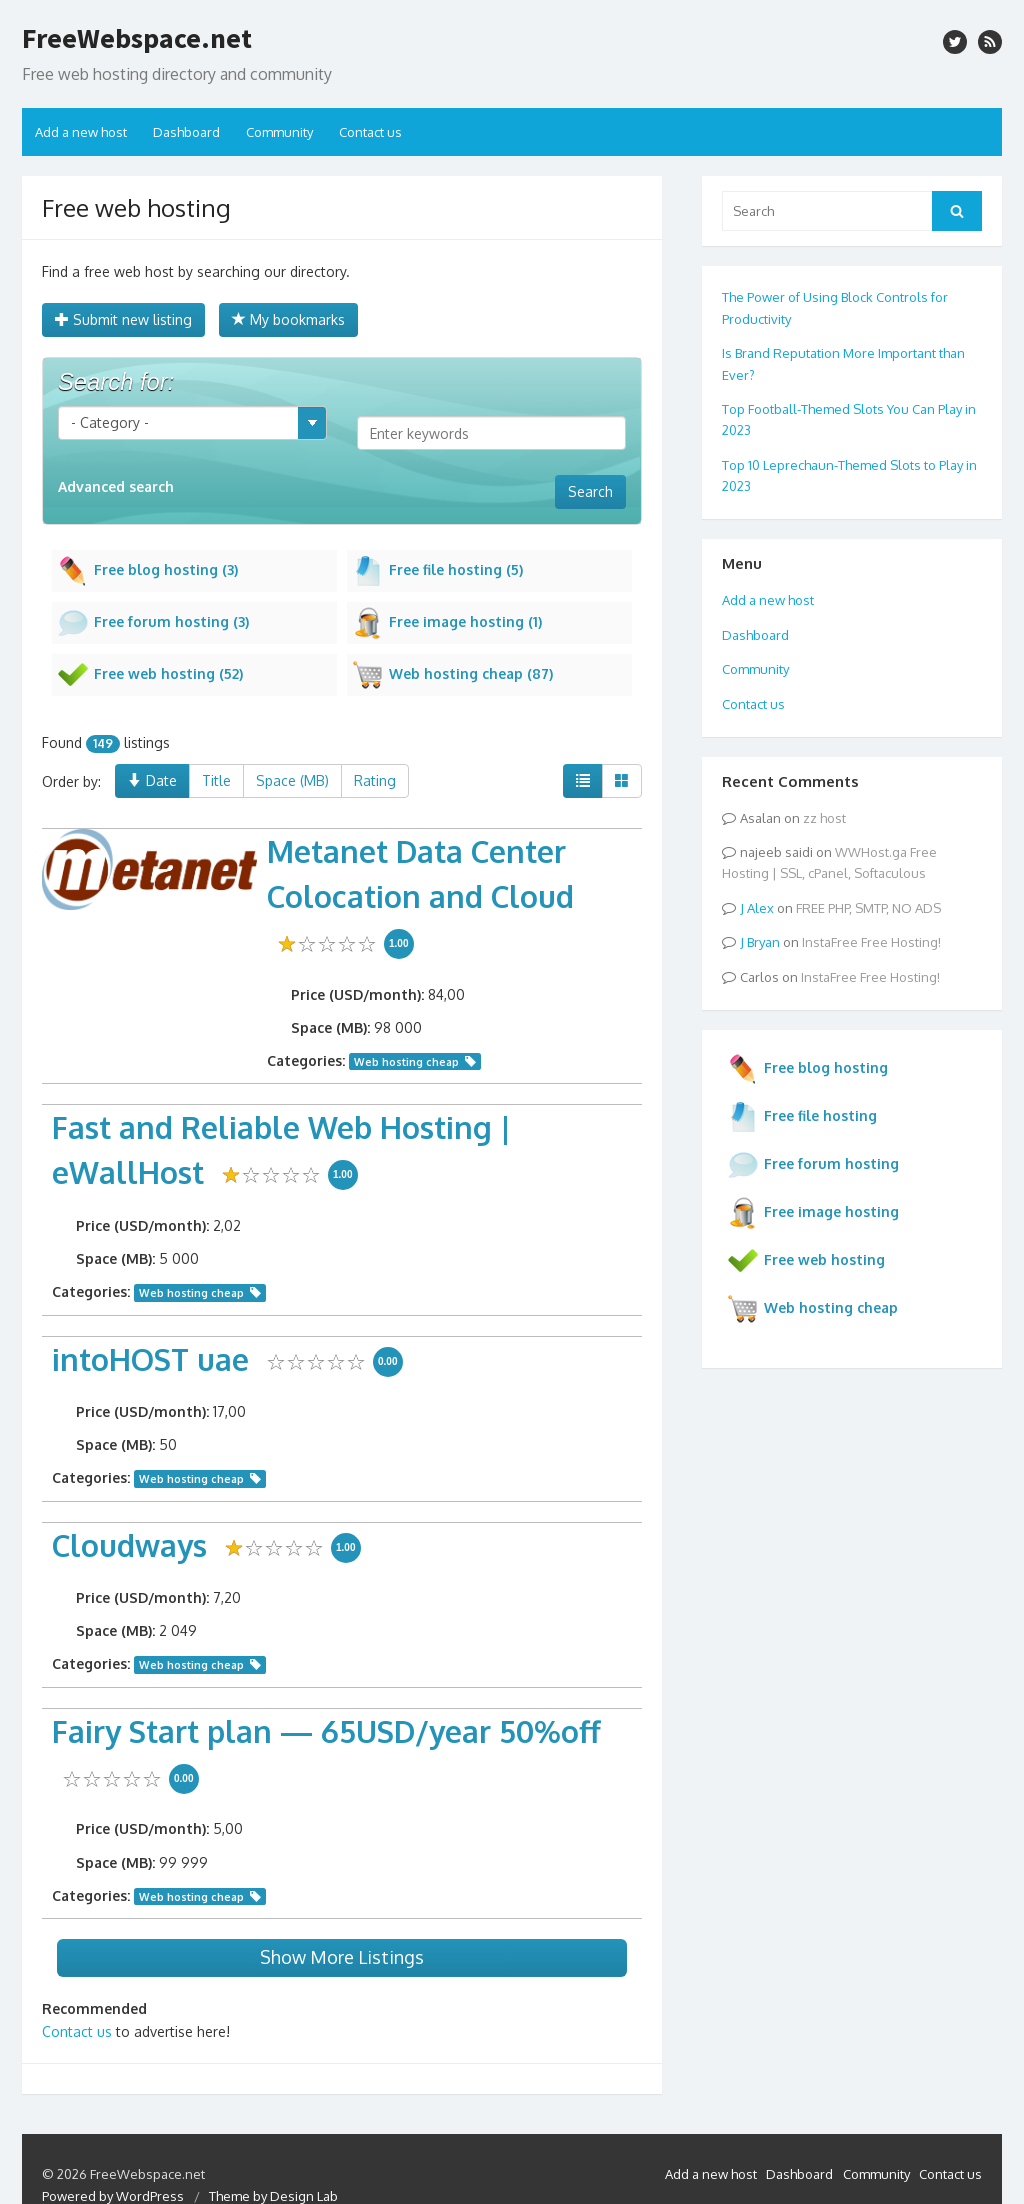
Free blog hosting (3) (147, 571)
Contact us (370, 132)
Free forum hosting (813, 1165)
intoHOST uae (150, 1359)
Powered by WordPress (113, 2196)
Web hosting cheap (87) (452, 675)
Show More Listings (342, 1957)
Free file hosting (802, 1117)
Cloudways (129, 1545)
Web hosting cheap (406, 1061)
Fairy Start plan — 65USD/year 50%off (326, 1731)
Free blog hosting (807, 1069)
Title (216, 780)
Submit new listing (123, 319)
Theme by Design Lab (273, 2196)
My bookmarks (288, 319)
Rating (375, 780)
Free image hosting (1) (447, 623)
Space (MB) (292, 780)
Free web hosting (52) (150, 675)
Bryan (763, 942)
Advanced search (116, 486)
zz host (824, 818)
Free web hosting (806, 1261)
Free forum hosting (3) (153, 623)
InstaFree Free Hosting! (871, 942)
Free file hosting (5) (437, 571)
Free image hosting (813, 1213)
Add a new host (81, 132)
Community (279, 132)
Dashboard (186, 132)
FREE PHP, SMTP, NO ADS (868, 908)
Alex (760, 908)
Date (152, 780)
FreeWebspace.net (137, 38)
